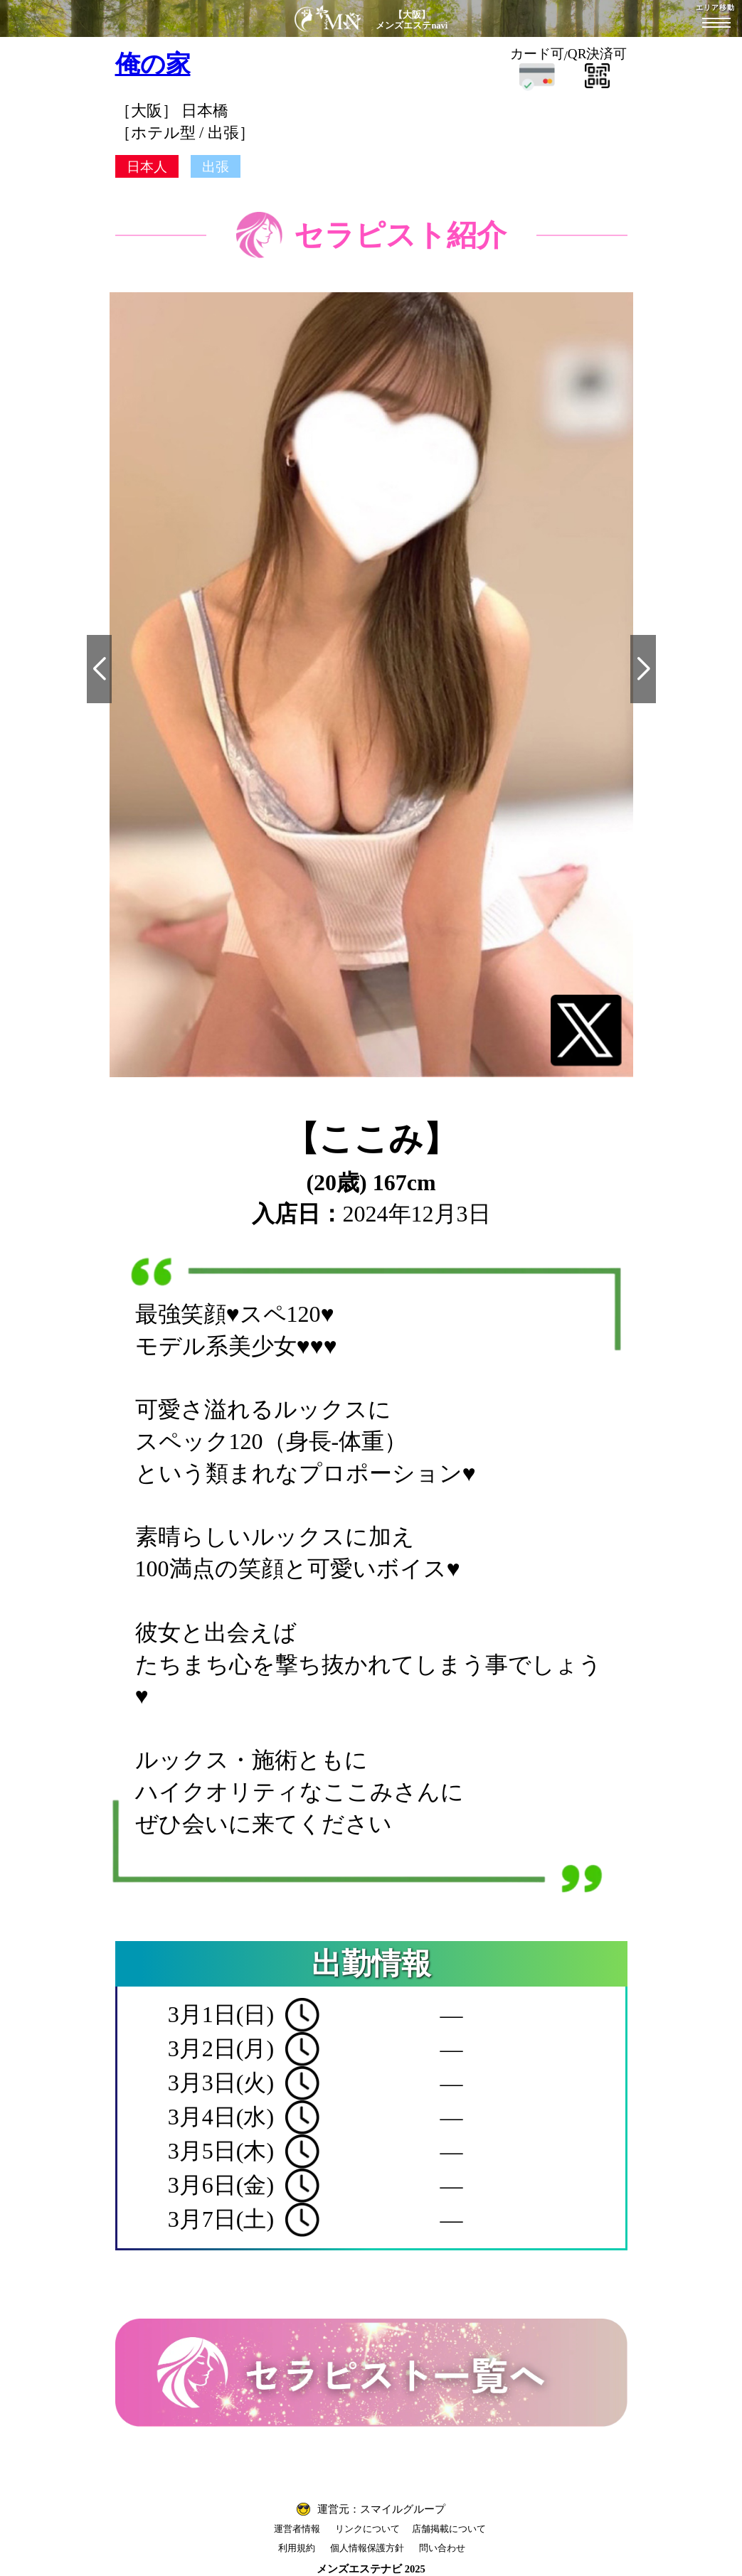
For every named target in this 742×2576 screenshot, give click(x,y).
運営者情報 (297, 2529)
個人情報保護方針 (367, 2548)
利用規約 (296, 2548)
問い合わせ (442, 2548)
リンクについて (367, 2529)
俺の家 (153, 64)
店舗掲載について (449, 2529)
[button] (99, 669)
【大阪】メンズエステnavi (411, 20)
